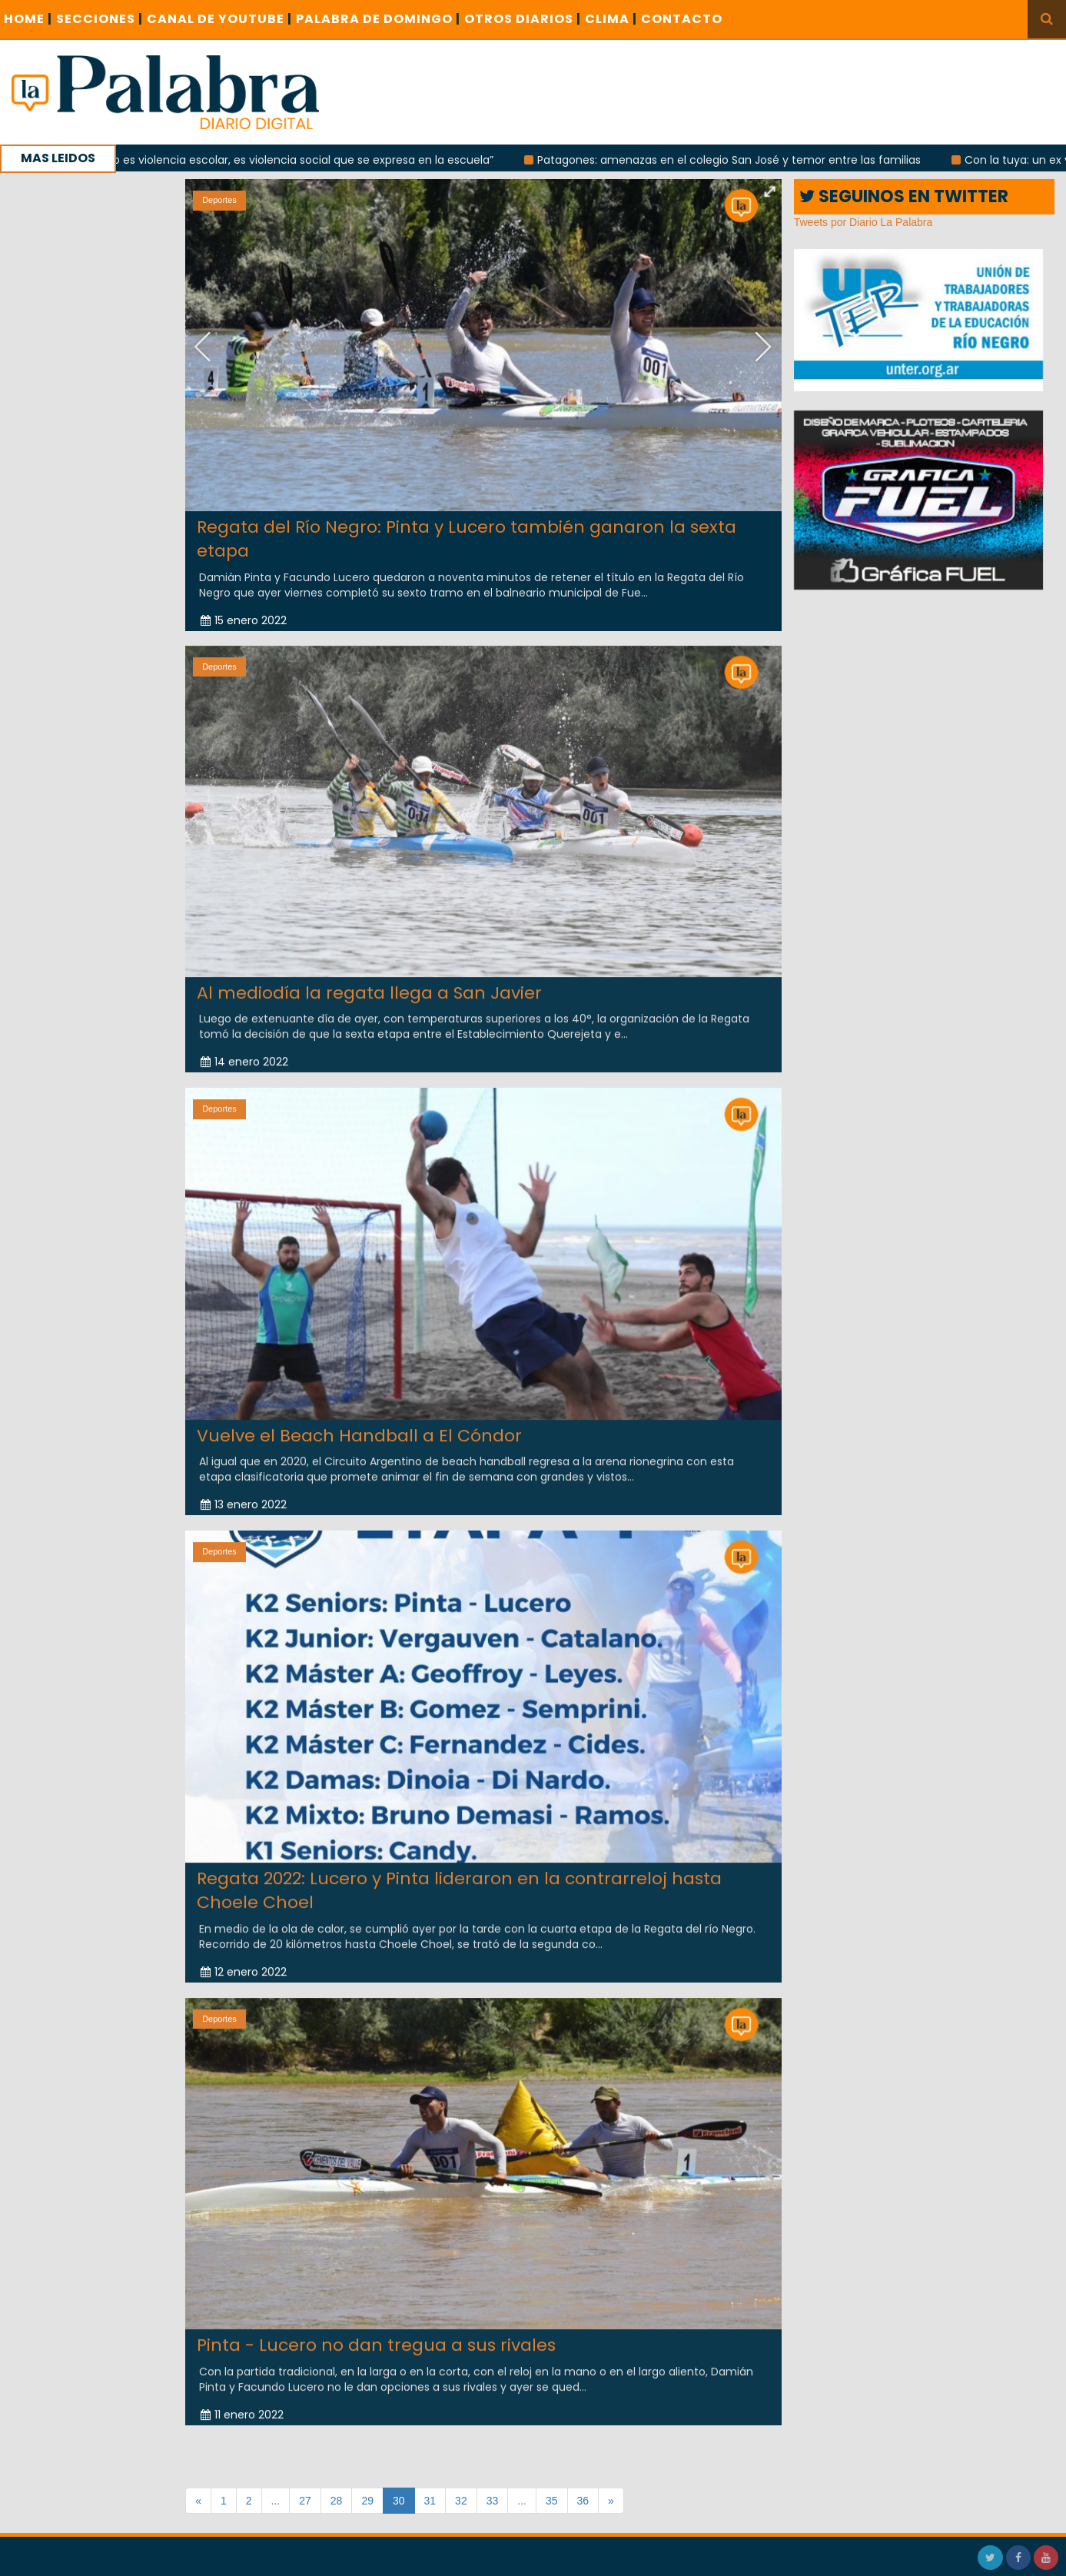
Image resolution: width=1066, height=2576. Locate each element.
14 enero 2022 (244, 1051)
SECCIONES (99, 19)
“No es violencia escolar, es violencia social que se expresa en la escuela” (304, 160)
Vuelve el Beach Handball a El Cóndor (359, 1426)
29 (367, 2501)
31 (430, 2501)
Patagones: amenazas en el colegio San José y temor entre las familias (735, 160)
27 (305, 2501)
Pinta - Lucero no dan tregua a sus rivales (376, 2335)
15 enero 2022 (244, 619)
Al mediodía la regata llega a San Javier (369, 983)
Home (28, 19)
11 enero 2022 (242, 2404)
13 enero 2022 (244, 1494)
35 (552, 2501)
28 (336, 2501)
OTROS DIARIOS (522, 19)
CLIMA (611, 19)
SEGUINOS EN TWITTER (903, 196)
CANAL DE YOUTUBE (219, 19)
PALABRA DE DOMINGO (378, 19)
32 (461, 2501)
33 (493, 2501)
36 (583, 2501)
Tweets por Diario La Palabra (863, 222)
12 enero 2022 (244, 1961)
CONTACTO (681, 19)
